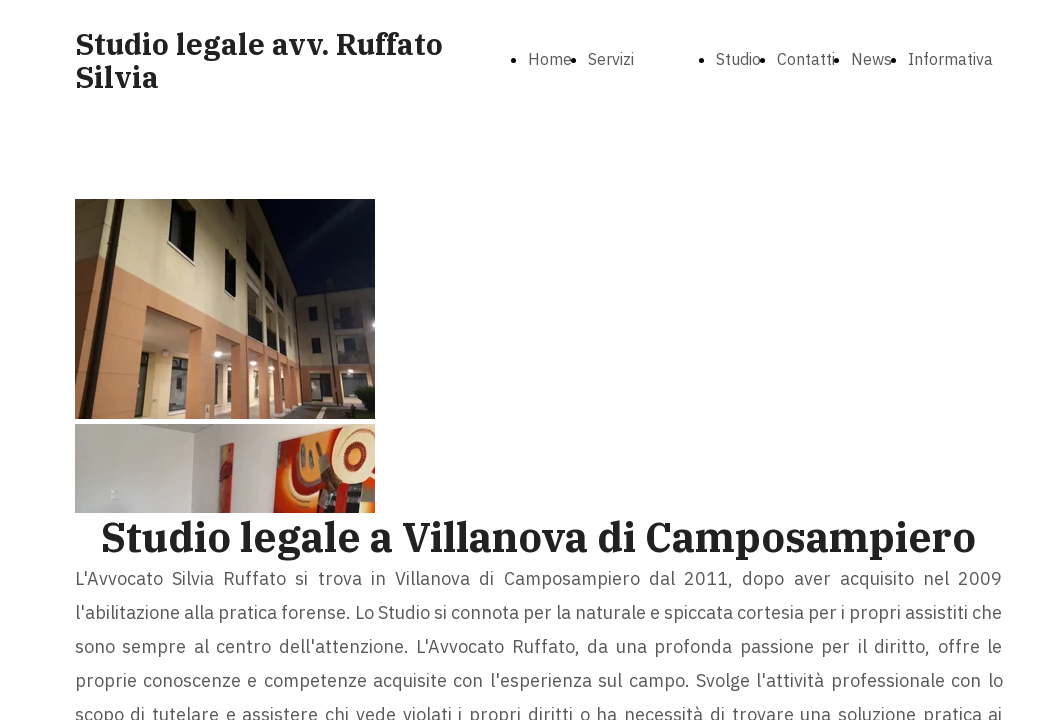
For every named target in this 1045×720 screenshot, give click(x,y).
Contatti (806, 59)
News (871, 59)
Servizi (611, 59)
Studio (738, 59)
